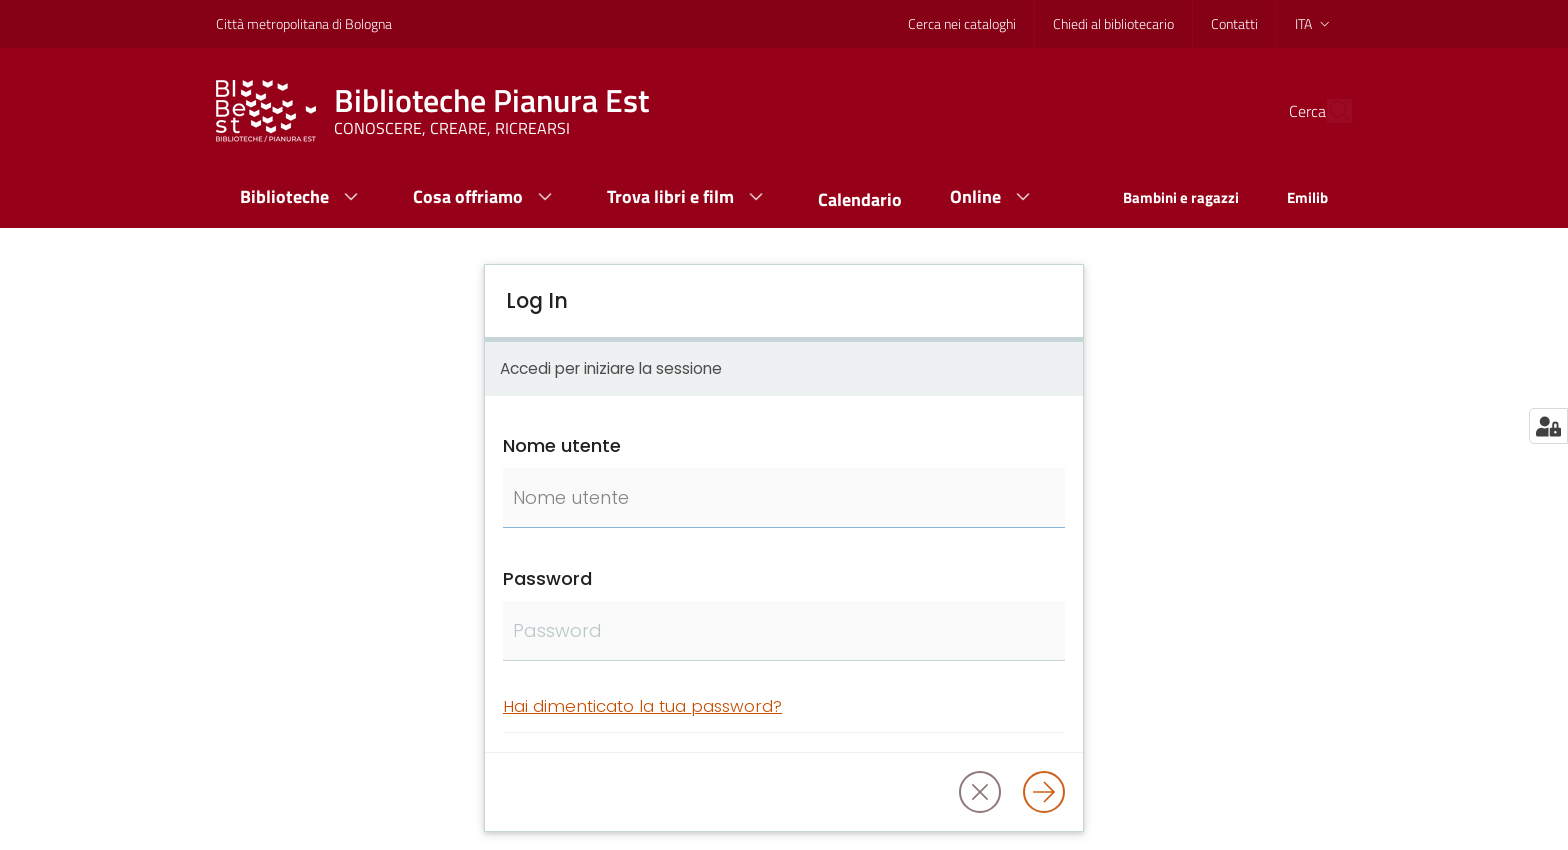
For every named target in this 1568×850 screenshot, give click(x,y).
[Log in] (1044, 792)
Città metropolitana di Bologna (304, 23)
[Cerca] (1328, 111)
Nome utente (562, 445)
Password (547, 578)
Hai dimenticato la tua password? (642, 706)
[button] (980, 792)
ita (1314, 23)
